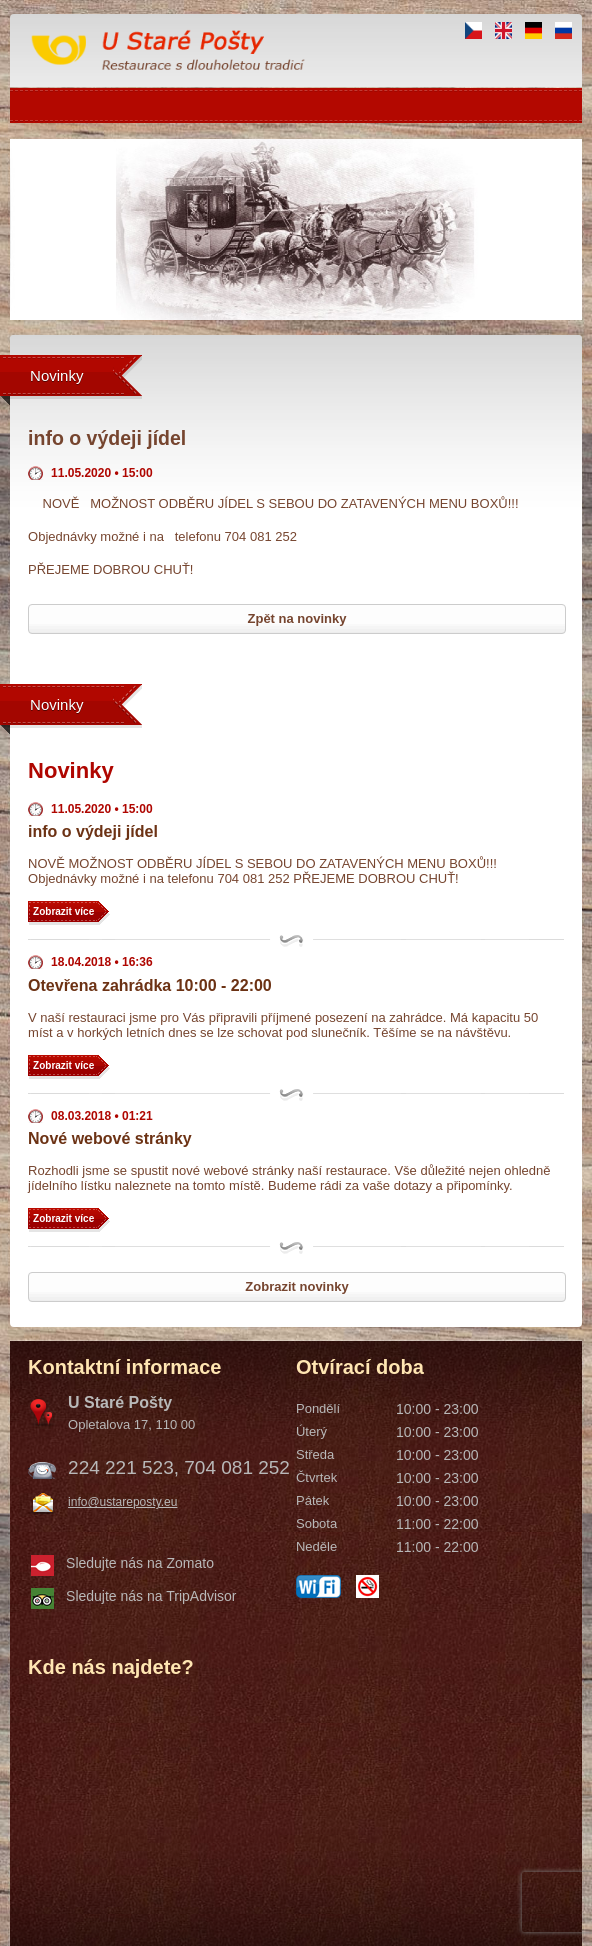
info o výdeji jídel (93, 831)
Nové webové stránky (110, 1138)
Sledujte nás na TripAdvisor (151, 1596)
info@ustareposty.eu (122, 1502)
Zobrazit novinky (296, 1286)
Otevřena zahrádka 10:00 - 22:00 (150, 985)
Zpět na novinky (297, 618)
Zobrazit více (63, 911)
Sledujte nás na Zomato (140, 1563)
